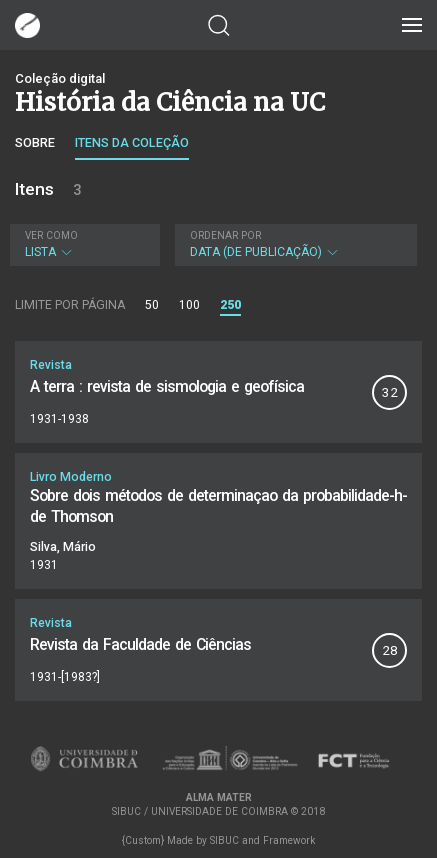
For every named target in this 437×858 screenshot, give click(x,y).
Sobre (35, 142)
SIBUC (224, 840)
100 (189, 305)
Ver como (51, 235)
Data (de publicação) (293, 244)
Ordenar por (225, 235)
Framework (289, 840)
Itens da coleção (132, 142)
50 (152, 305)
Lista (82, 244)
